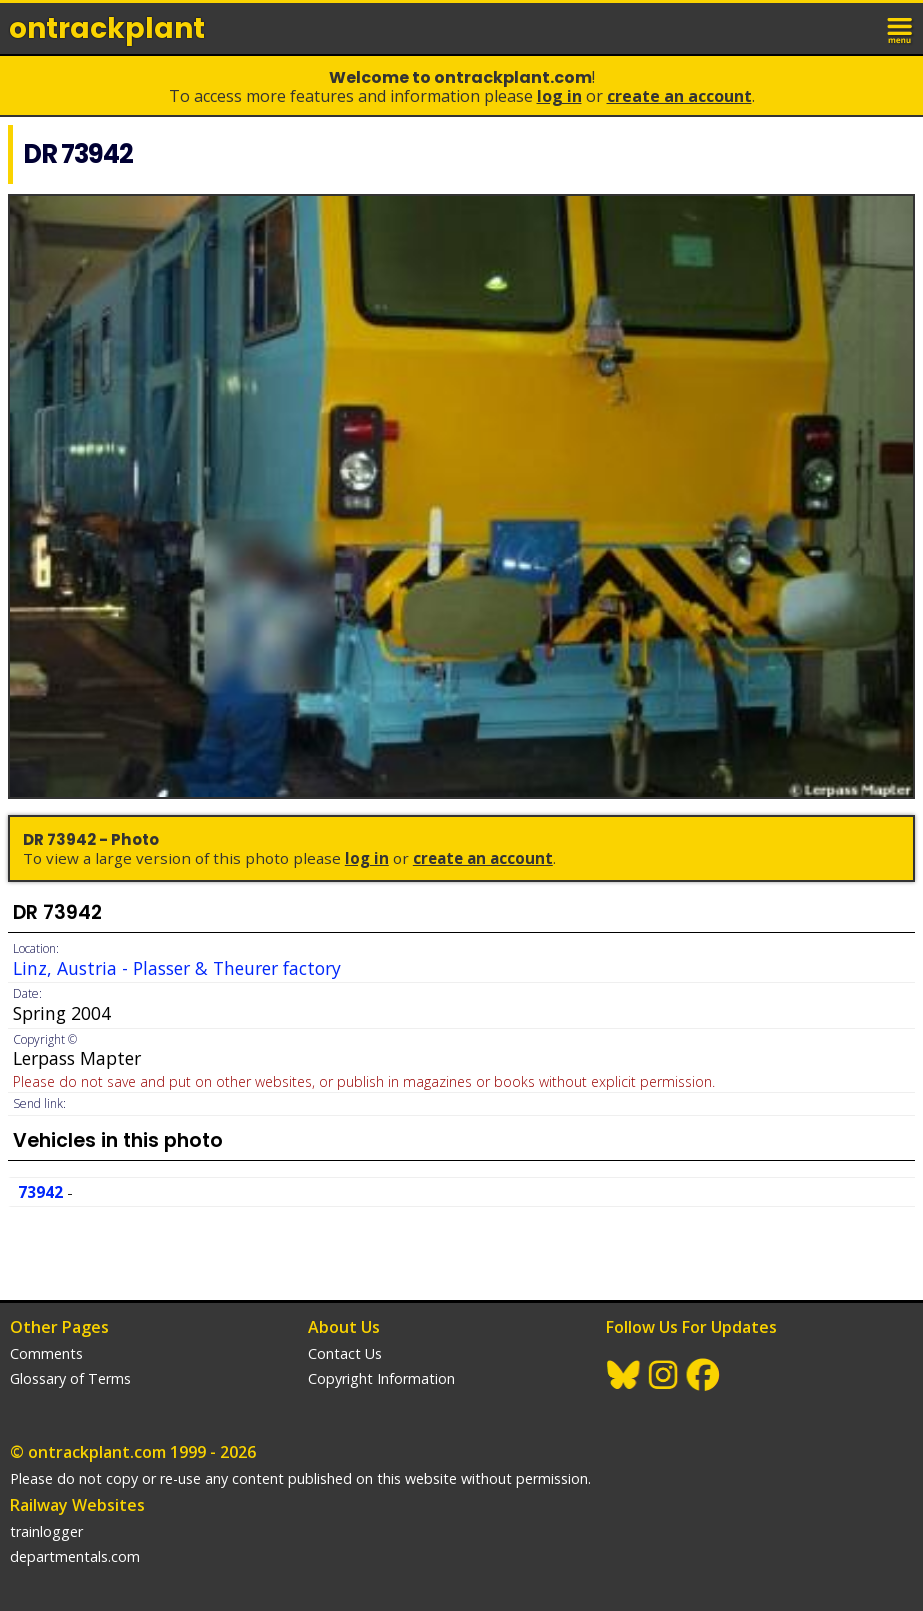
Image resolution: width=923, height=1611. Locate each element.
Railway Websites (77, 1505)
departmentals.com (75, 1556)
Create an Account (679, 96)
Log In (559, 96)
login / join (857, 28)
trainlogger (46, 1531)
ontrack (107, 28)
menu (901, 28)
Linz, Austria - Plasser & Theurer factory (177, 968)
